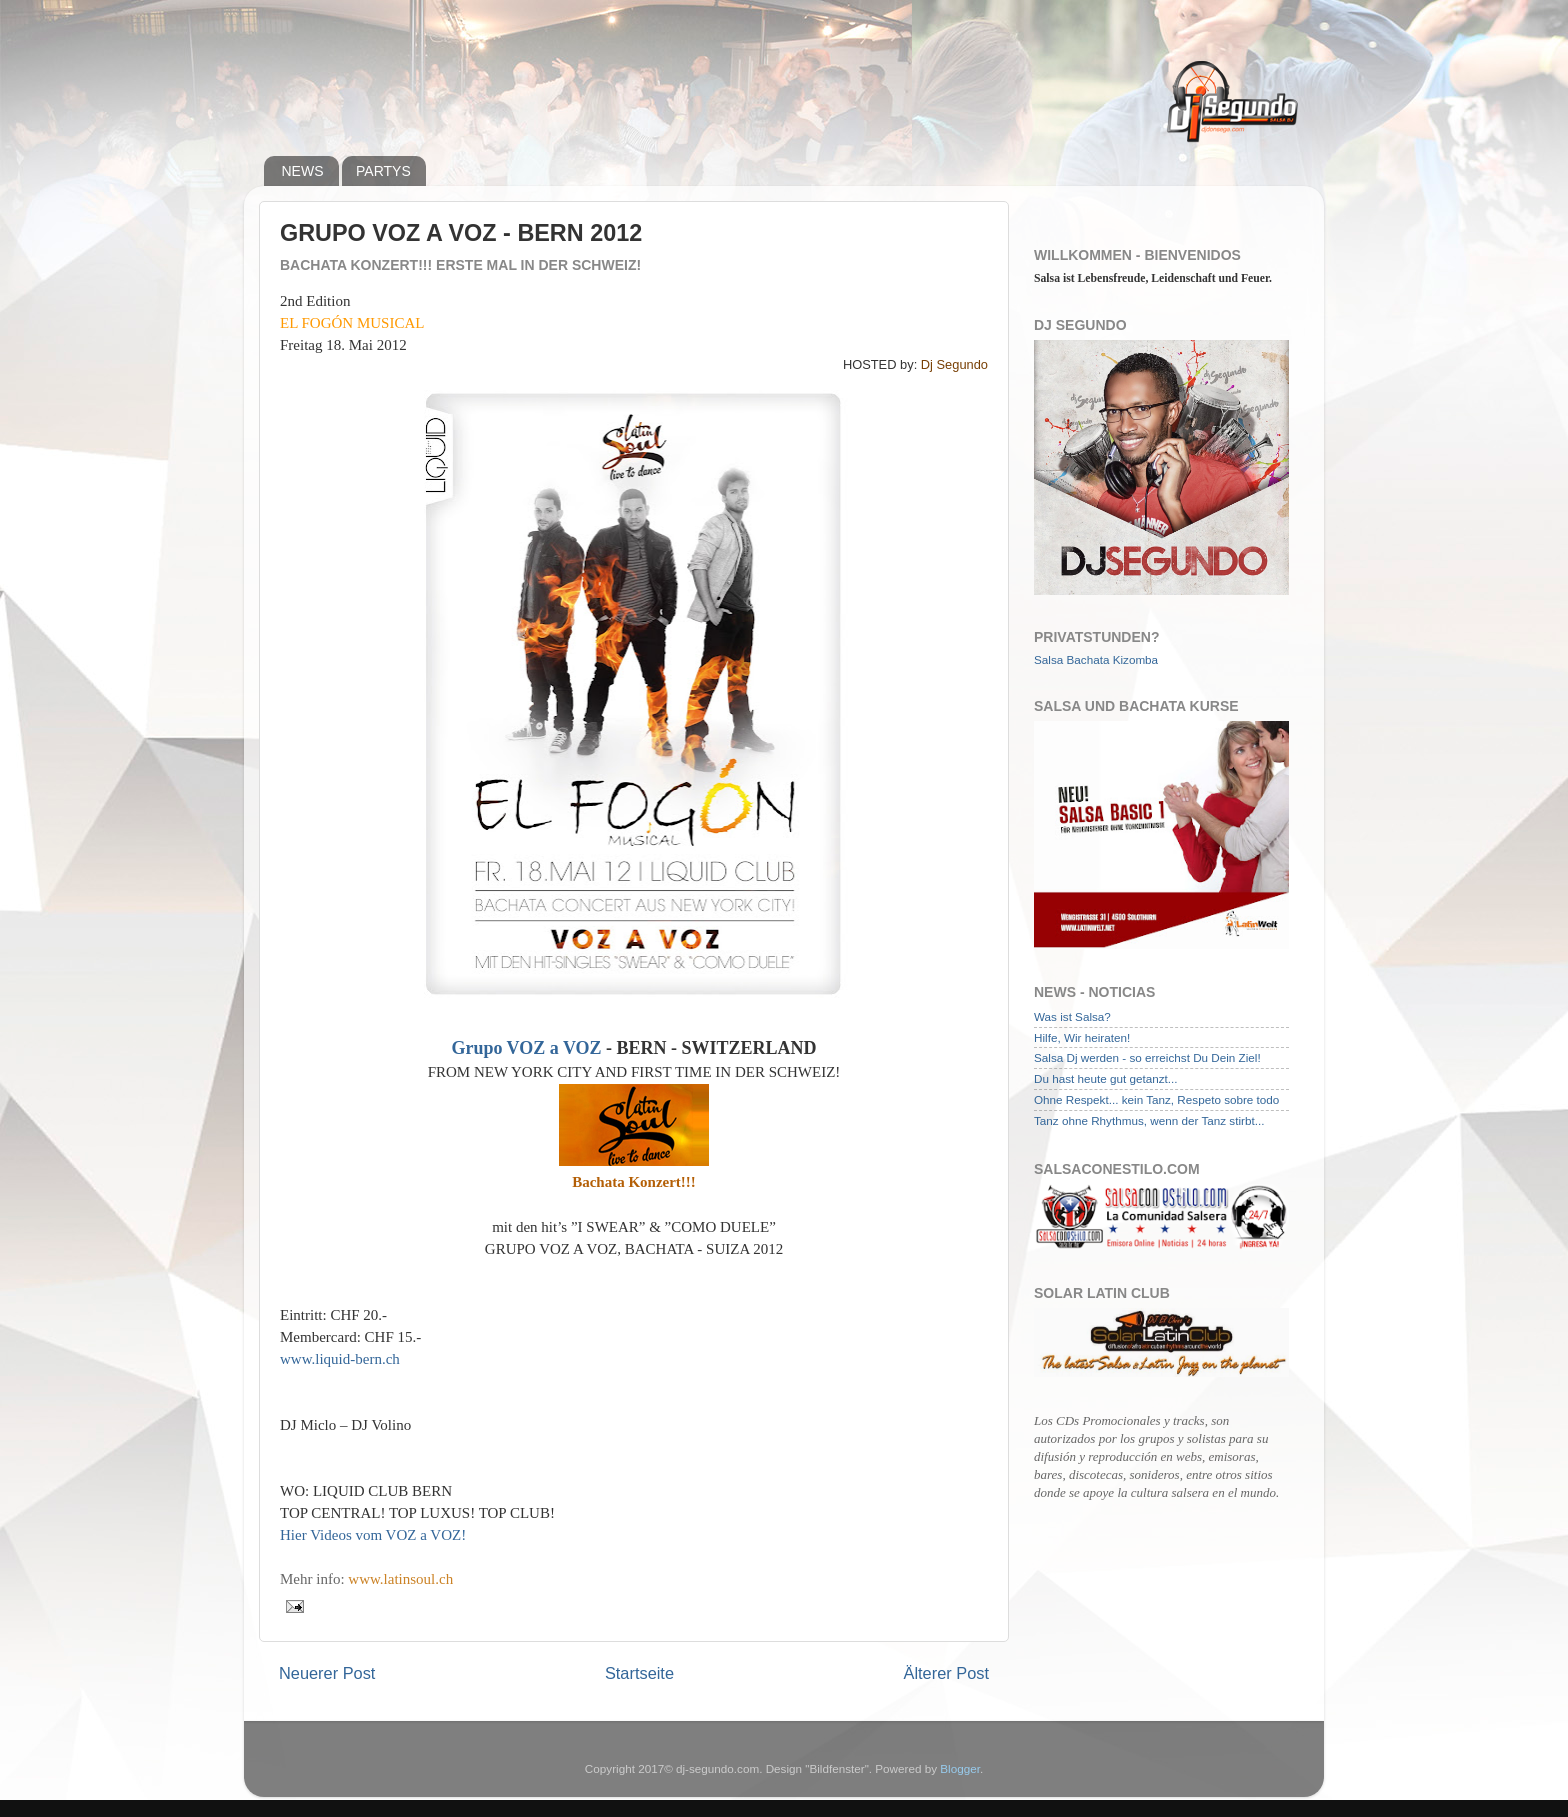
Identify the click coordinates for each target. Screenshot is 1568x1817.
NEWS (303, 171)
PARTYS (383, 171)
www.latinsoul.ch (400, 1579)
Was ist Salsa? (1072, 1016)
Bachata (1088, 659)
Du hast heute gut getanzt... (1106, 1078)
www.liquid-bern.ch (340, 1359)
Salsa (1048, 659)
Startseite (639, 1673)
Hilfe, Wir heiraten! (1082, 1037)
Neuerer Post (327, 1673)
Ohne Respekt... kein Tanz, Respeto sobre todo (1156, 1099)
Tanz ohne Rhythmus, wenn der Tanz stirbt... (1149, 1120)
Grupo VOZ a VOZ (526, 1048)
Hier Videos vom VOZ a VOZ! (373, 1535)
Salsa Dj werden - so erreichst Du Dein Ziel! (1147, 1057)
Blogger (960, 1768)
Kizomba (1135, 659)
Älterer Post (946, 1673)
